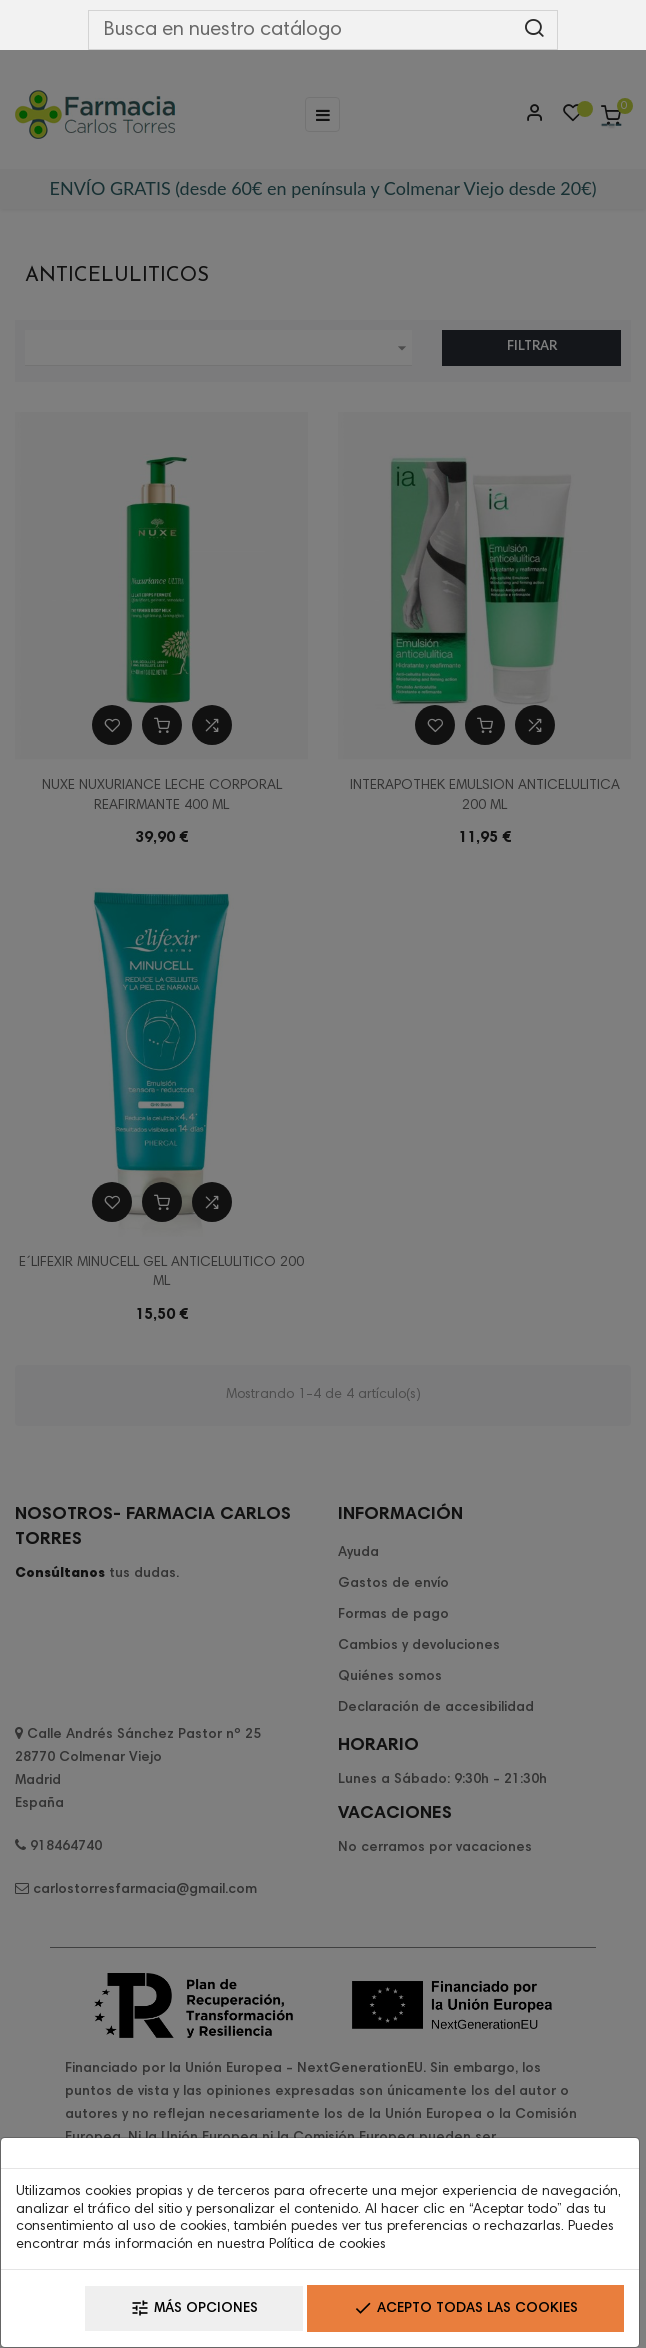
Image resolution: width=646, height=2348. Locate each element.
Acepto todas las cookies (465, 2308)
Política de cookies (327, 2245)
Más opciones (194, 2308)
